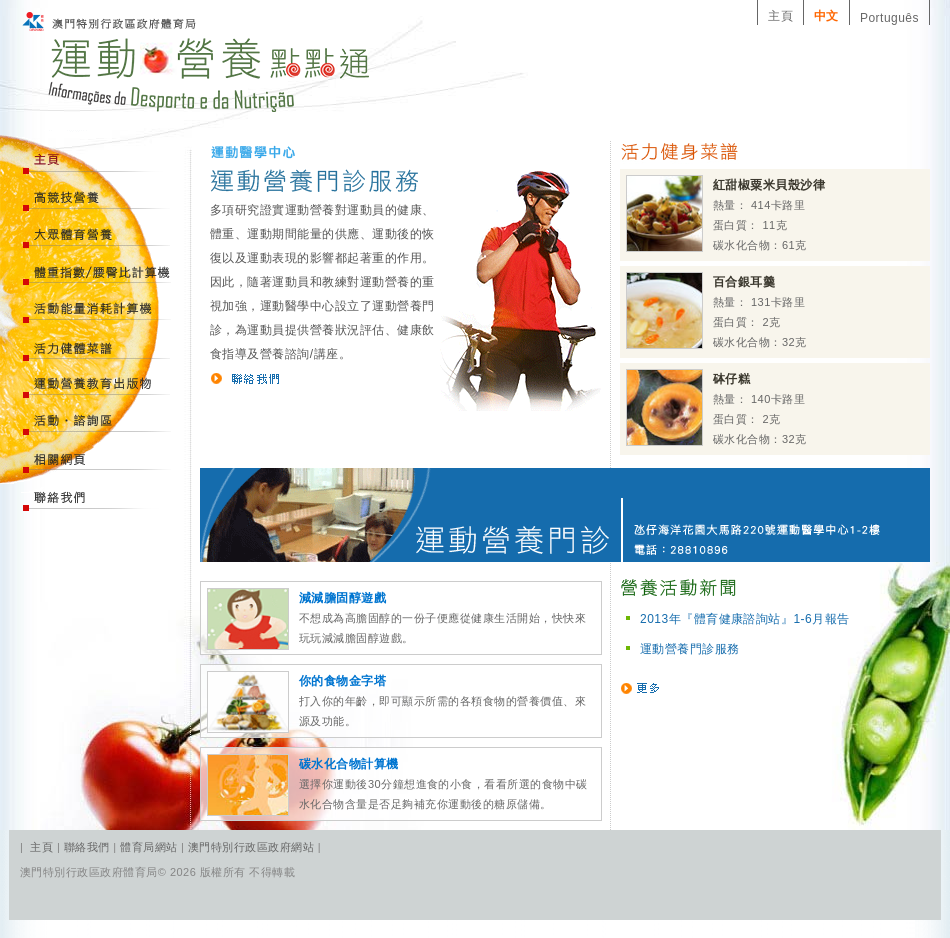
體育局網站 (148, 847)
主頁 (780, 16)
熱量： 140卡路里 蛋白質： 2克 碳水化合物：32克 (716, 407)
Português (889, 18)
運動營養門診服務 (690, 649)
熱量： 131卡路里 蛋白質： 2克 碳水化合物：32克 (716, 310)
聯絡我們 (88, 847)
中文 (826, 16)
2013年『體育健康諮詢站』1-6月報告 (745, 619)
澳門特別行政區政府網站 (251, 847)
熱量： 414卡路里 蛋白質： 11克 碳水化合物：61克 (725, 213)
